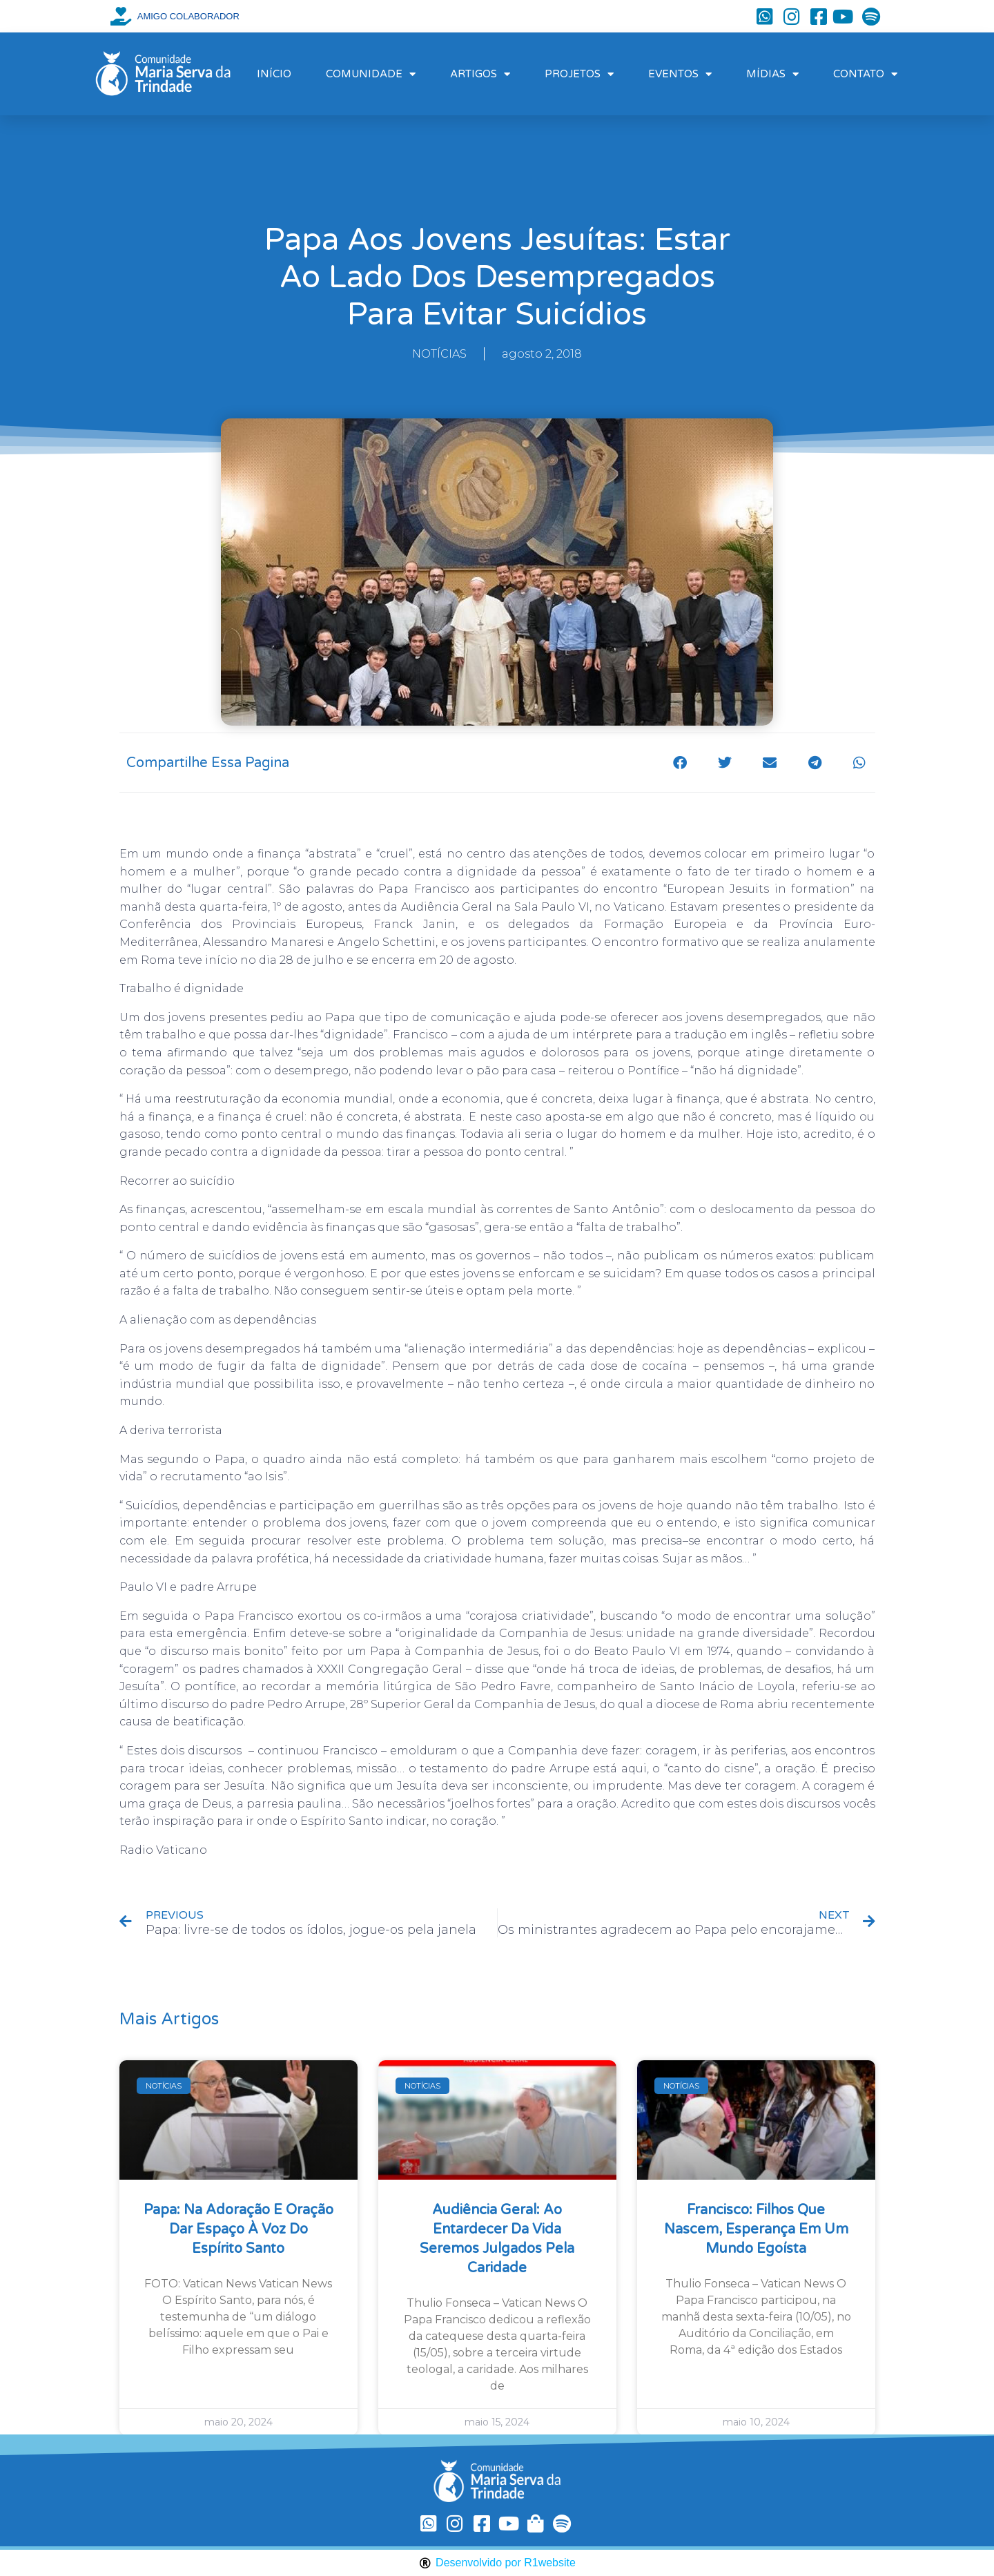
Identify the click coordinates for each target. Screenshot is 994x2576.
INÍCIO (274, 74)
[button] (680, 762)
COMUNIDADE (371, 74)
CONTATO (865, 74)
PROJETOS (579, 74)
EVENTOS (680, 74)
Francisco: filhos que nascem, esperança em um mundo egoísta (756, 2229)
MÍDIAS (772, 74)
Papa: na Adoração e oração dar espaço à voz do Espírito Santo (238, 2229)
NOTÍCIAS (439, 353)
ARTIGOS (480, 74)
